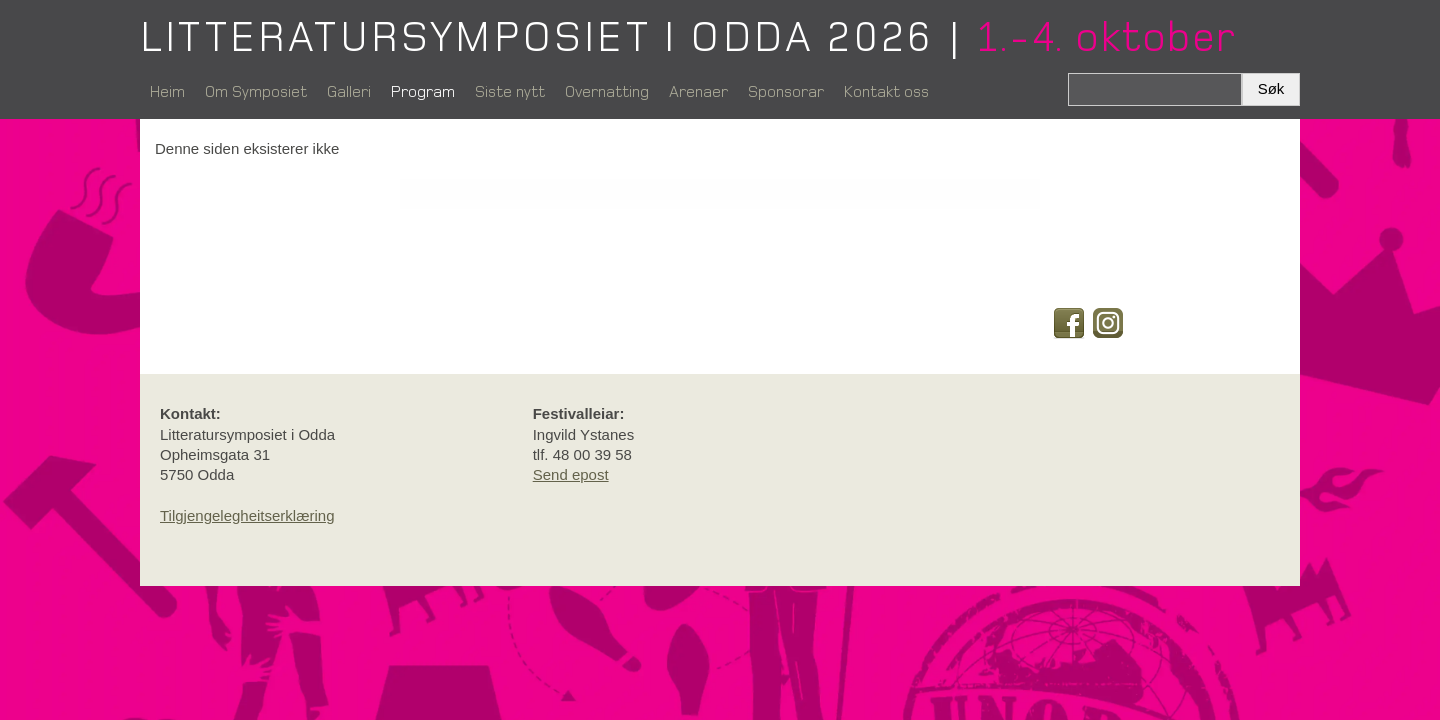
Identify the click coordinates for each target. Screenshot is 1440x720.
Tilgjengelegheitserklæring (247, 515)
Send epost (571, 474)
